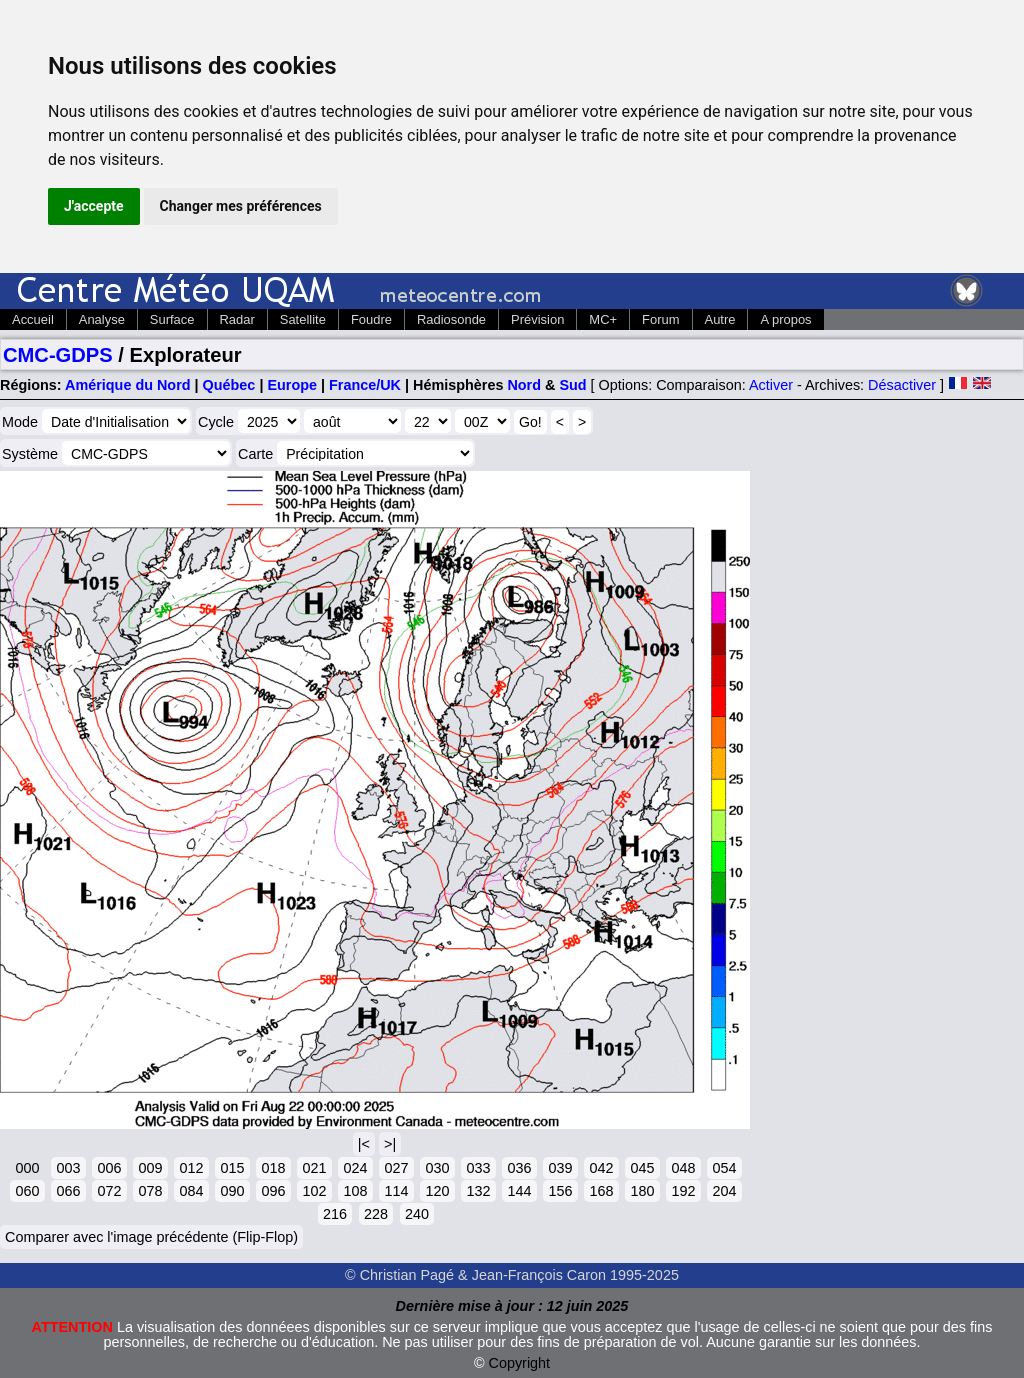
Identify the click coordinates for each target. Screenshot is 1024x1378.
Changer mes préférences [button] (241, 206)
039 (560, 1168)
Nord (524, 385)
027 (396, 1168)
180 (642, 1191)
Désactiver (902, 385)
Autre (720, 319)
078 (150, 1191)
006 (109, 1168)
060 (27, 1191)
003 (68, 1168)
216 (335, 1214)
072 (109, 1191)
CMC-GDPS (58, 355)
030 (437, 1168)
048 (683, 1168)
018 (273, 1168)
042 (601, 1168)
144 (519, 1191)
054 (724, 1168)
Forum (660, 319)
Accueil (33, 319)
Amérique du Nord (128, 385)
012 (191, 1168)
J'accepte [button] (94, 206)
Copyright (520, 1363)
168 (601, 1191)
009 (150, 1168)
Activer (771, 385)
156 (560, 1191)
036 (519, 1168)
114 (396, 1191)
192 (683, 1191)
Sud (572, 385)
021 (314, 1168)
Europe (292, 385)
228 (376, 1214)
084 (191, 1191)
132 (478, 1191)
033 (478, 1168)
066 (68, 1191)
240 (417, 1214)
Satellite (303, 319)
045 (642, 1168)
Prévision (537, 319)
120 (437, 1191)
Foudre (371, 319)
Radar (237, 319)
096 (273, 1191)
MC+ (603, 319)
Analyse (102, 319)
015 (232, 1168)
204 (724, 1191)
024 (355, 1168)
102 (314, 1191)
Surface (172, 319)
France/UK (365, 385)
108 (355, 1191)
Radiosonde (451, 319)
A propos (785, 319)
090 (232, 1191)
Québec (229, 385)
